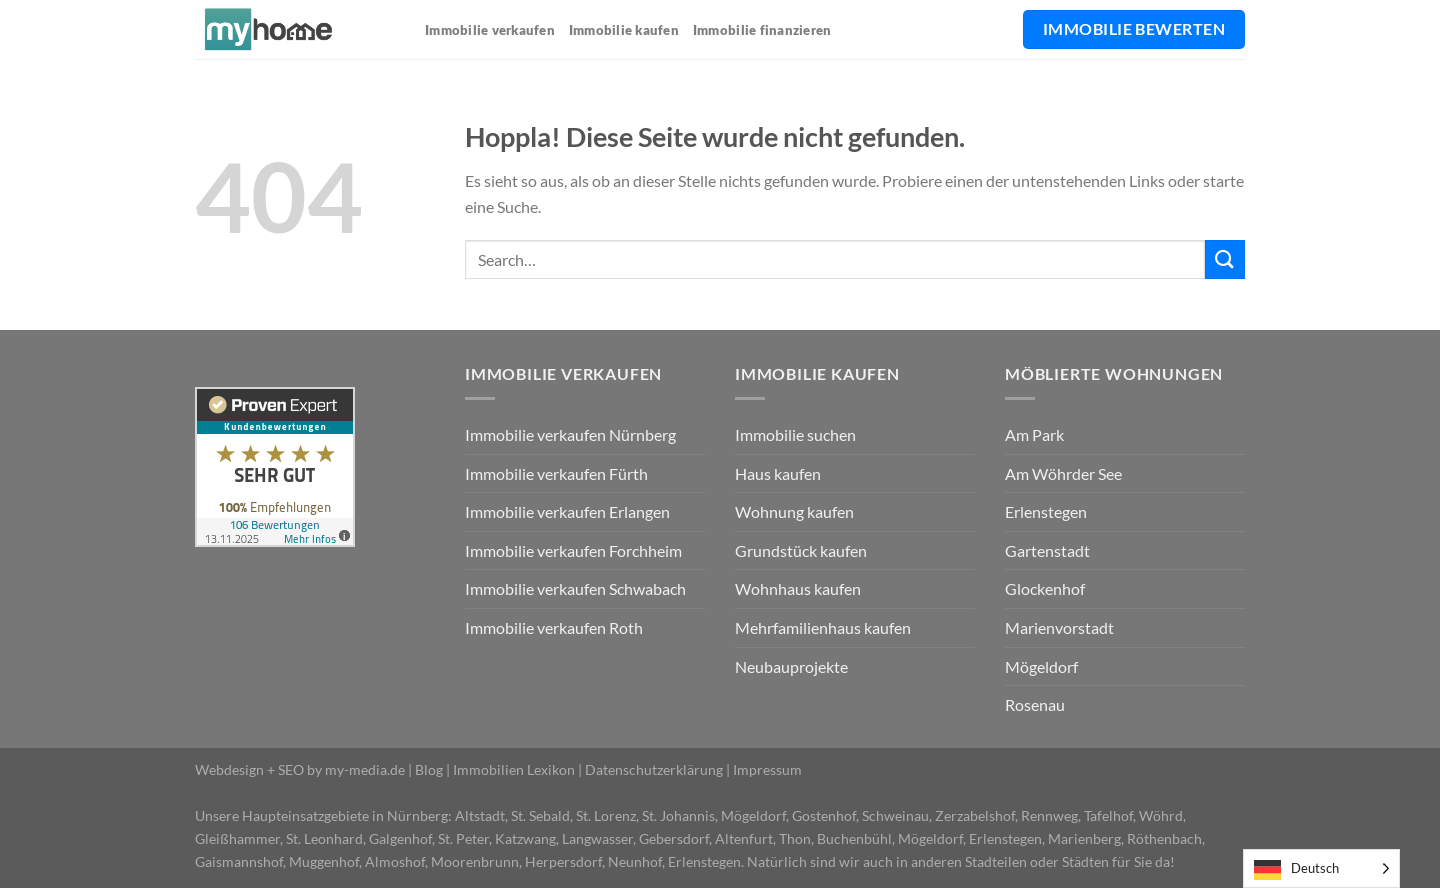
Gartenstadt (1047, 550)
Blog (429, 769)
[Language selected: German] (1321, 868)
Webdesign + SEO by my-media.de (300, 769)
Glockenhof (1045, 588)
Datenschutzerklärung (654, 769)
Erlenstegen (1046, 511)
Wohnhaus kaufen (798, 588)
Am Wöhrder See (1063, 473)
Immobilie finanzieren (762, 30)
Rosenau (1035, 704)
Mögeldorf (1041, 666)
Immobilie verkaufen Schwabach (575, 588)
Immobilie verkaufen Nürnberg (570, 434)
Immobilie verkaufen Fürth (556, 473)
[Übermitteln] (1225, 259)
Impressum (767, 769)
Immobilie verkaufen (490, 30)
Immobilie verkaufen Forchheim (573, 550)
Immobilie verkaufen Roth (554, 627)
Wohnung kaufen (794, 511)
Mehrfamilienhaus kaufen (823, 627)
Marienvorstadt (1059, 627)
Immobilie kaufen (624, 30)
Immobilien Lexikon (514, 769)
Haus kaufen (778, 473)
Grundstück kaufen (801, 550)
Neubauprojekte (791, 666)
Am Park (1034, 434)
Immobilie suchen (795, 434)
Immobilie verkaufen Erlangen (567, 511)
